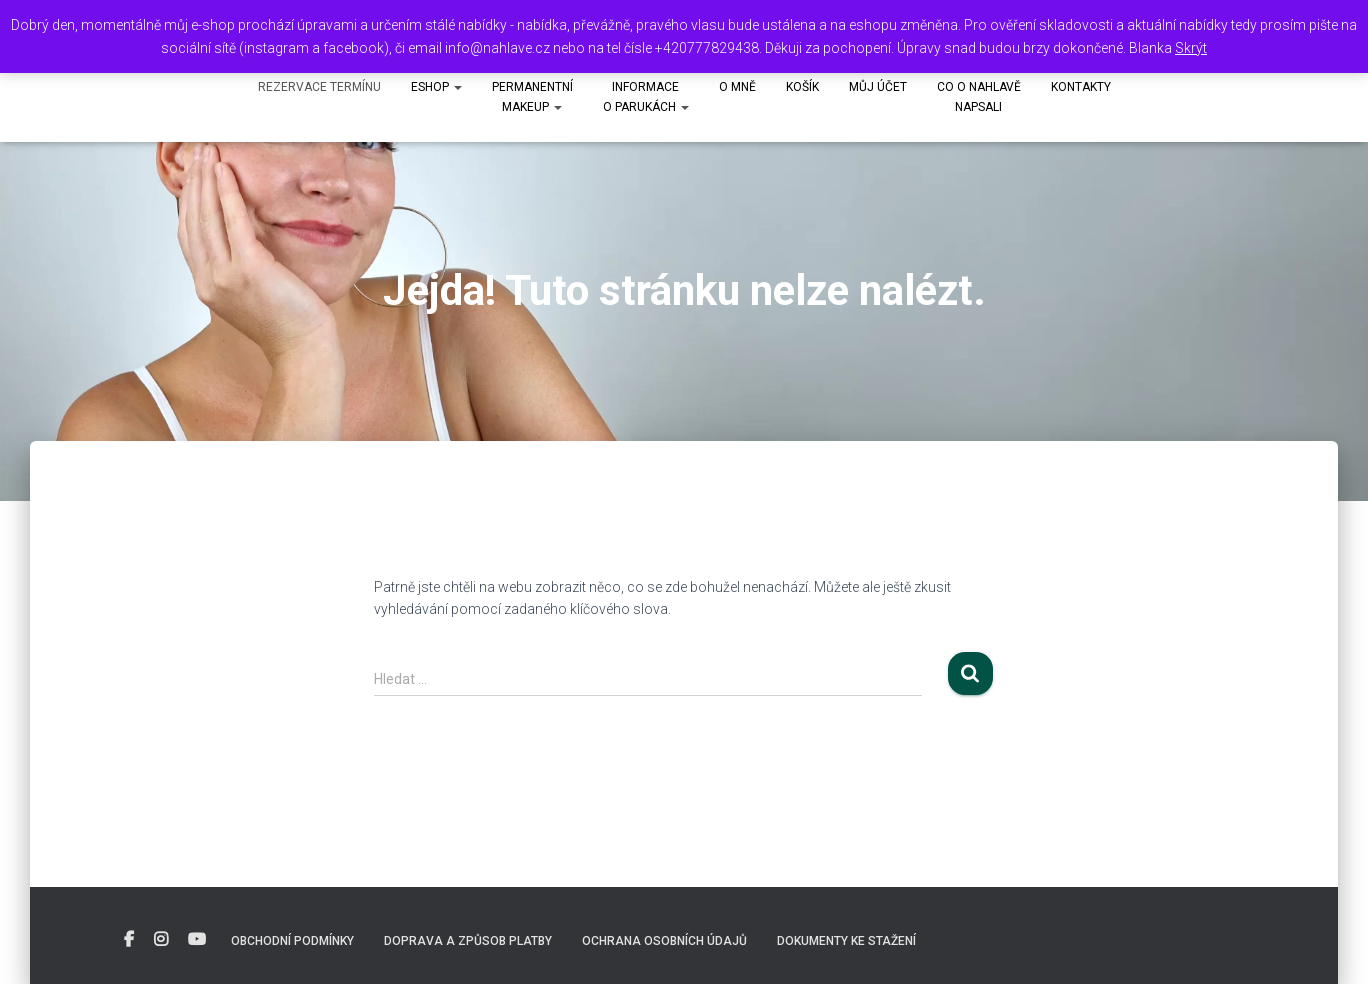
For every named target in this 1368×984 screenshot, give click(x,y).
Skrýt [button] (1191, 48)
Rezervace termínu (319, 87)
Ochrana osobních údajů (664, 941)
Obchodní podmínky (292, 941)
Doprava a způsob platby (468, 941)
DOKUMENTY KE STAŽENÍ (846, 941)
